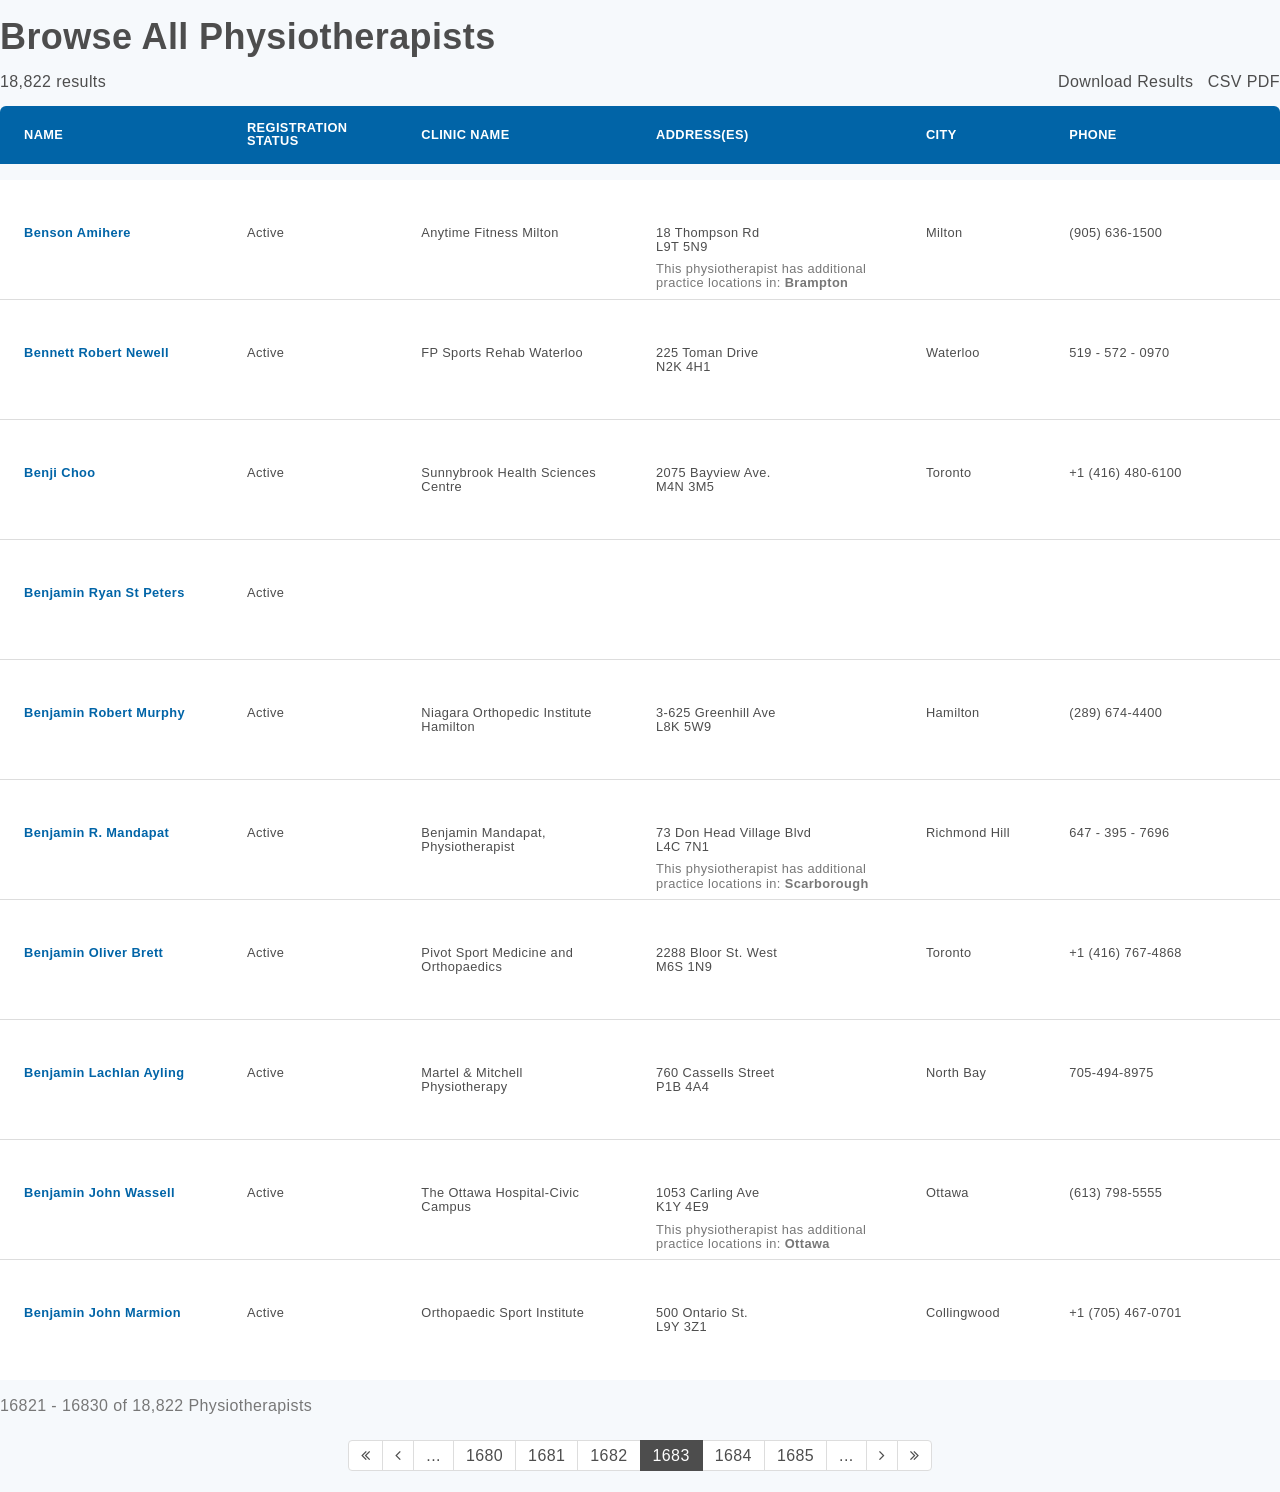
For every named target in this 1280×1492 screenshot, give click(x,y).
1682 (608, 1455)
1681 (546, 1455)
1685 (795, 1455)
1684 (733, 1455)
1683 (671, 1455)
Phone (1093, 134)
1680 (484, 1455)
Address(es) (702, 134)
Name (43, 134)
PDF (1263, 81)
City (941, 134)
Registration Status (297, 134)
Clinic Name (465, 134)
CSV (1225, 81)
